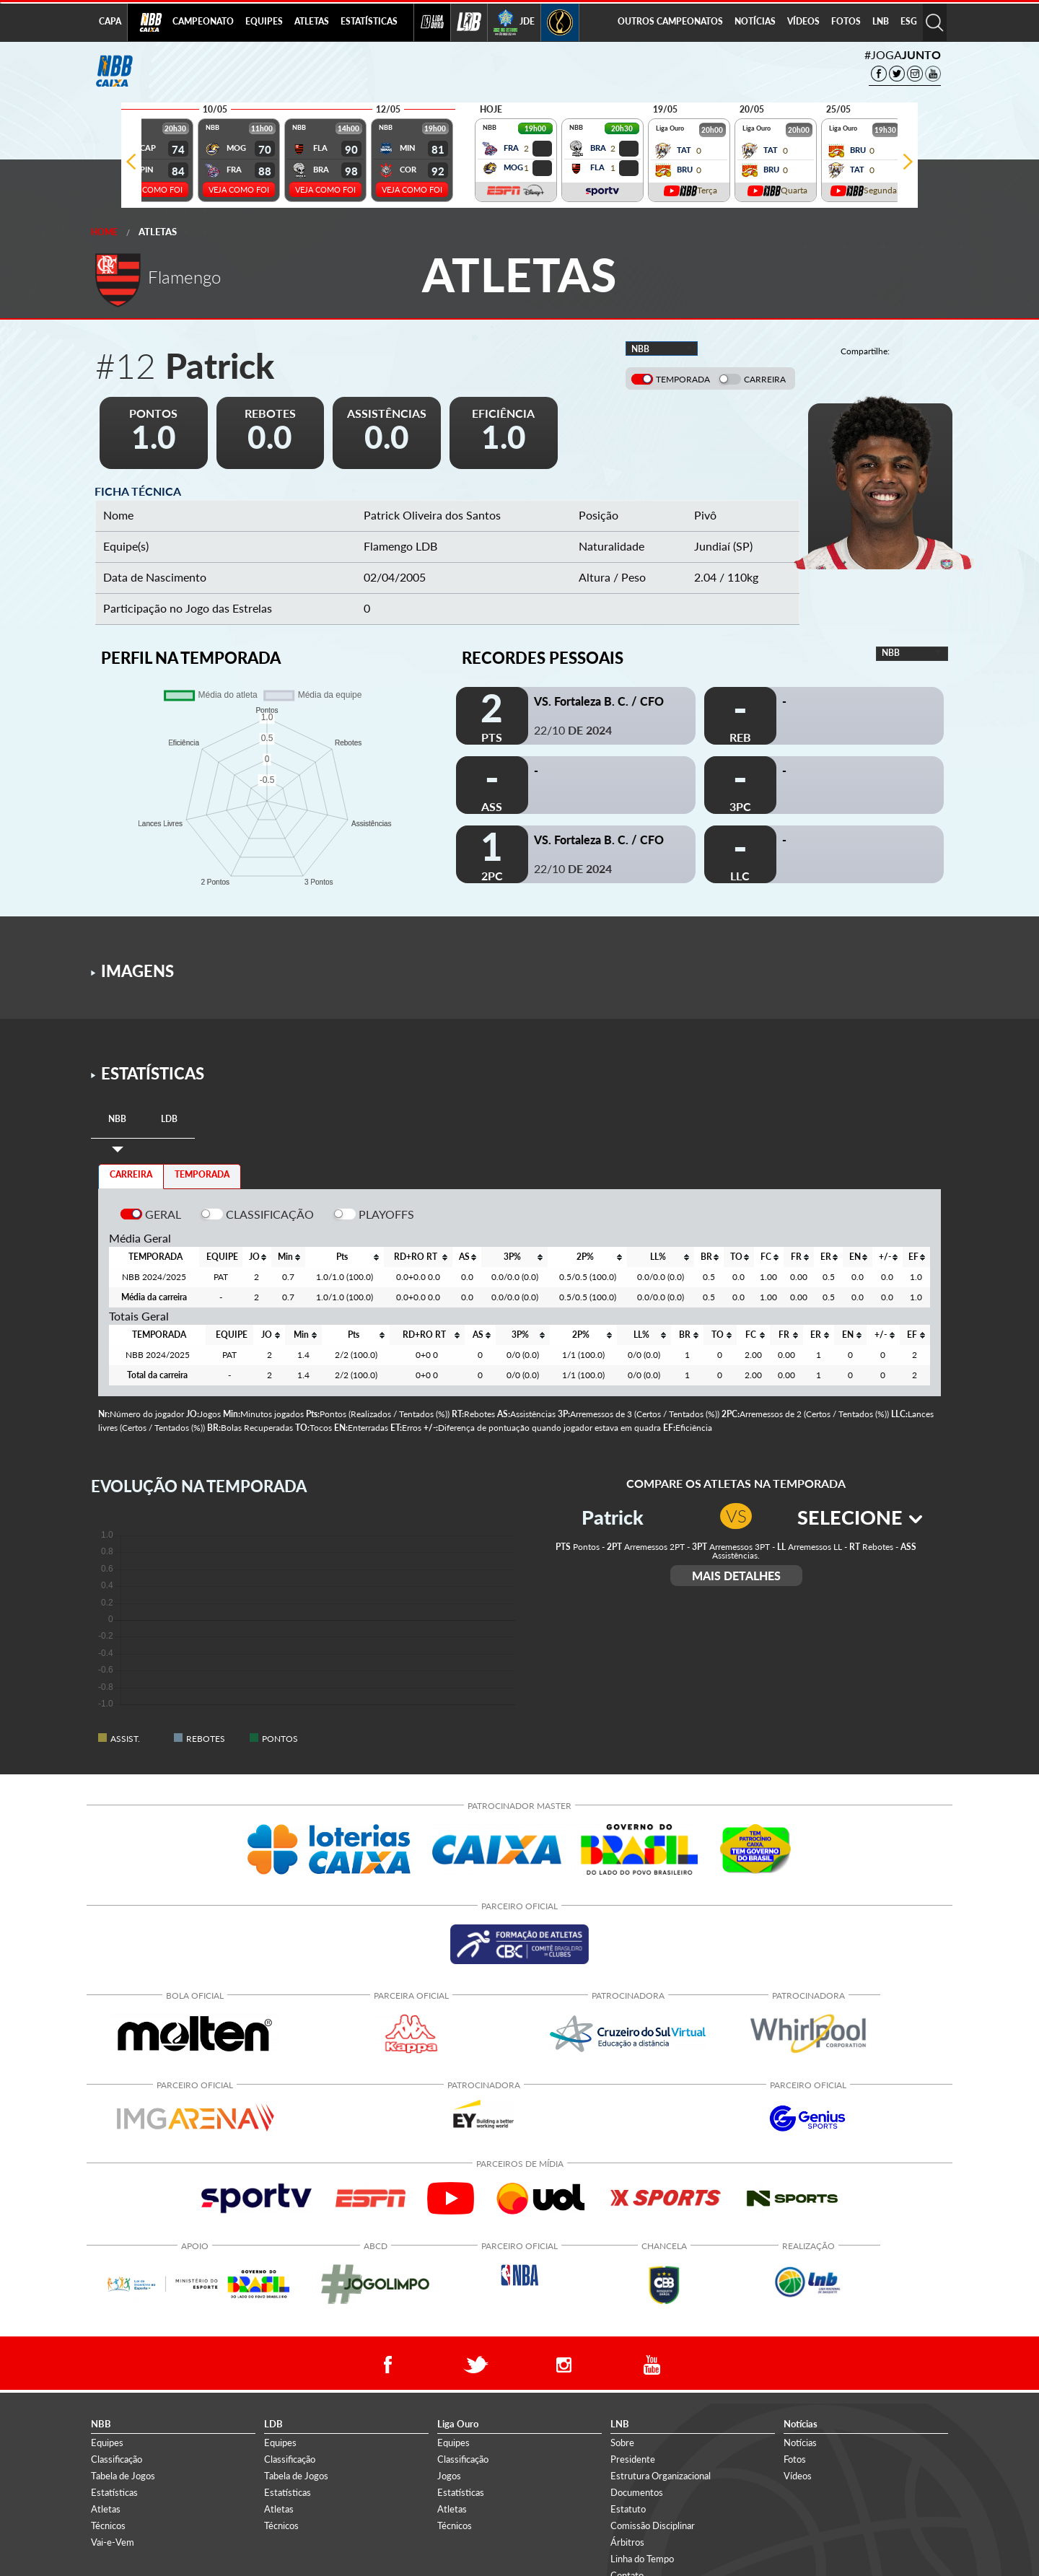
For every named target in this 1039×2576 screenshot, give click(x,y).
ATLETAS (311, 21)
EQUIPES (264, 21)
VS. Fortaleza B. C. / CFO (599, 701)
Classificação (116, 2459)
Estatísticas (114, 2492)
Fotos (795, 2459)
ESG (908, 21)
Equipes (107, 2442)
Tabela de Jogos (123, 2475)
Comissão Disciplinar (652, 2525)
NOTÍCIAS (755, 21)
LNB (880, 21)
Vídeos (798, 2475)
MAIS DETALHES (736, 1575)
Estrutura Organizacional (660, 2475)
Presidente (632, 2459)
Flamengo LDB (400, 546)
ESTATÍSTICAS (369, 21)
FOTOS (846, 21)
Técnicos (108, 2525)
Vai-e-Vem (112, 2542)
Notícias (800, 2442)
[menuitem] (203, 22)
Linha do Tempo (642, 2558)
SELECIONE (859, 1517)
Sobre (622, 2442)
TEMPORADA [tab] (202, 1174)
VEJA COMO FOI (152, 189)
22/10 (573, 730)
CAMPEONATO (203, 21)
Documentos (636, 2492)
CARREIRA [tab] (131, 1174)
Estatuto (628, 2509)
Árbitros (627, 2542)
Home (104, 232)
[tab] (117, 1119)
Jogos (449, 2475)
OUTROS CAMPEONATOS (670, 21)
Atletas (158, 231)
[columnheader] (256, 1257)
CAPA (110, 21)
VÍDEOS (803, 21)
